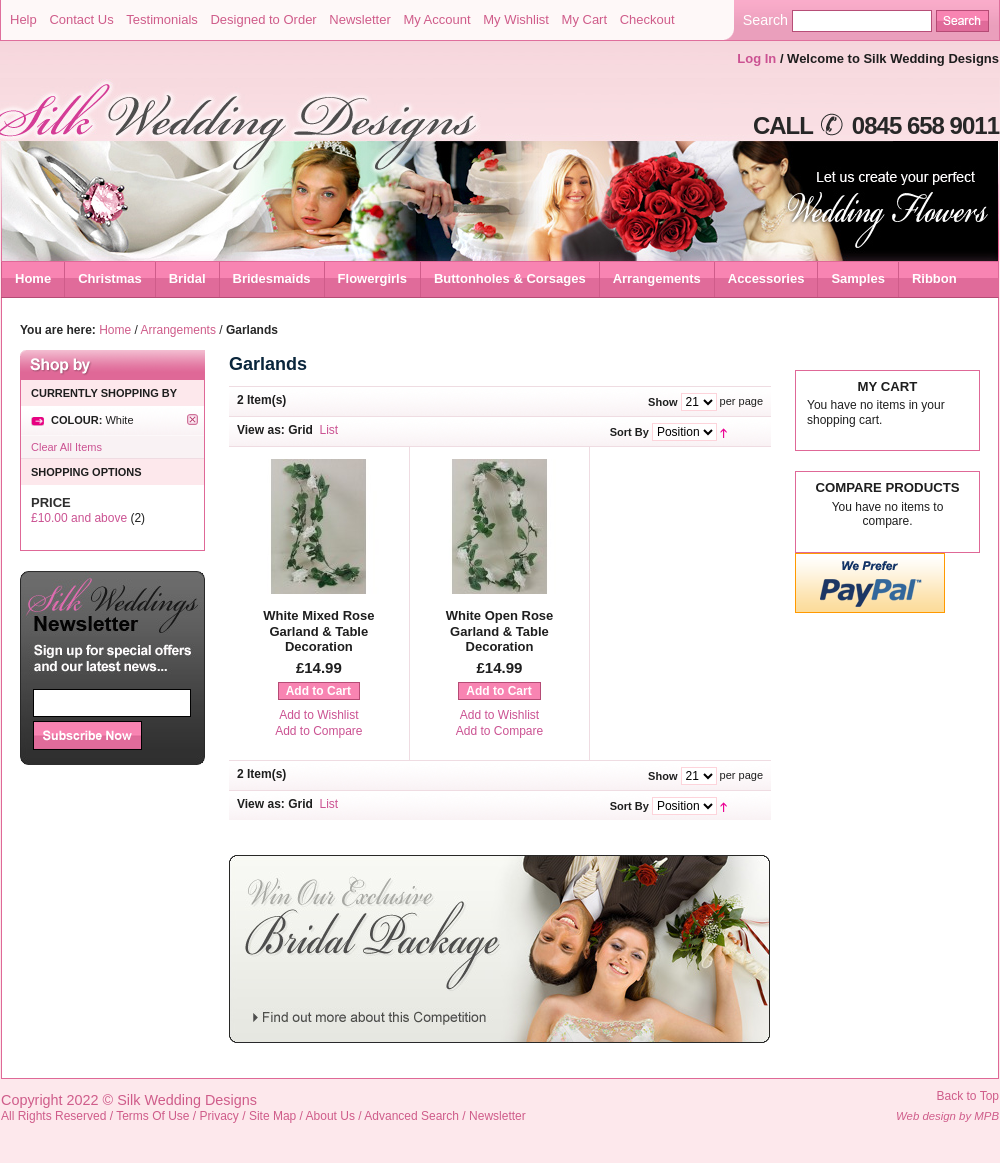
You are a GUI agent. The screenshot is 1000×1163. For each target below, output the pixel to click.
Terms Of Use (152, 1116)
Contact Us (81, 19)
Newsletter (359, 19)
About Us (330, 1116)
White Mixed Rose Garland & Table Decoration (318, 631)
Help (23, 19)
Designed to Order (263, 19)
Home (33, 278)
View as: (261, 430)
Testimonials (162, 19)
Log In (756, 58)
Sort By (629, 432)
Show (662, 402)
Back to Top (968, 1096)
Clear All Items (66, 447)
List (329, 430)
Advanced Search (411, 1116)
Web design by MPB (947, 1116)
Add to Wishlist (318, 715)
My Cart (585, 19)
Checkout (647, 19)
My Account (436, 19)
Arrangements (178, 330)
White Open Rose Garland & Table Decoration (500, 631)
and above (79, 518)
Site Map (272, 1116)
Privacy (219, 1116)
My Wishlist (516, 19)
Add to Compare (318, 731)
